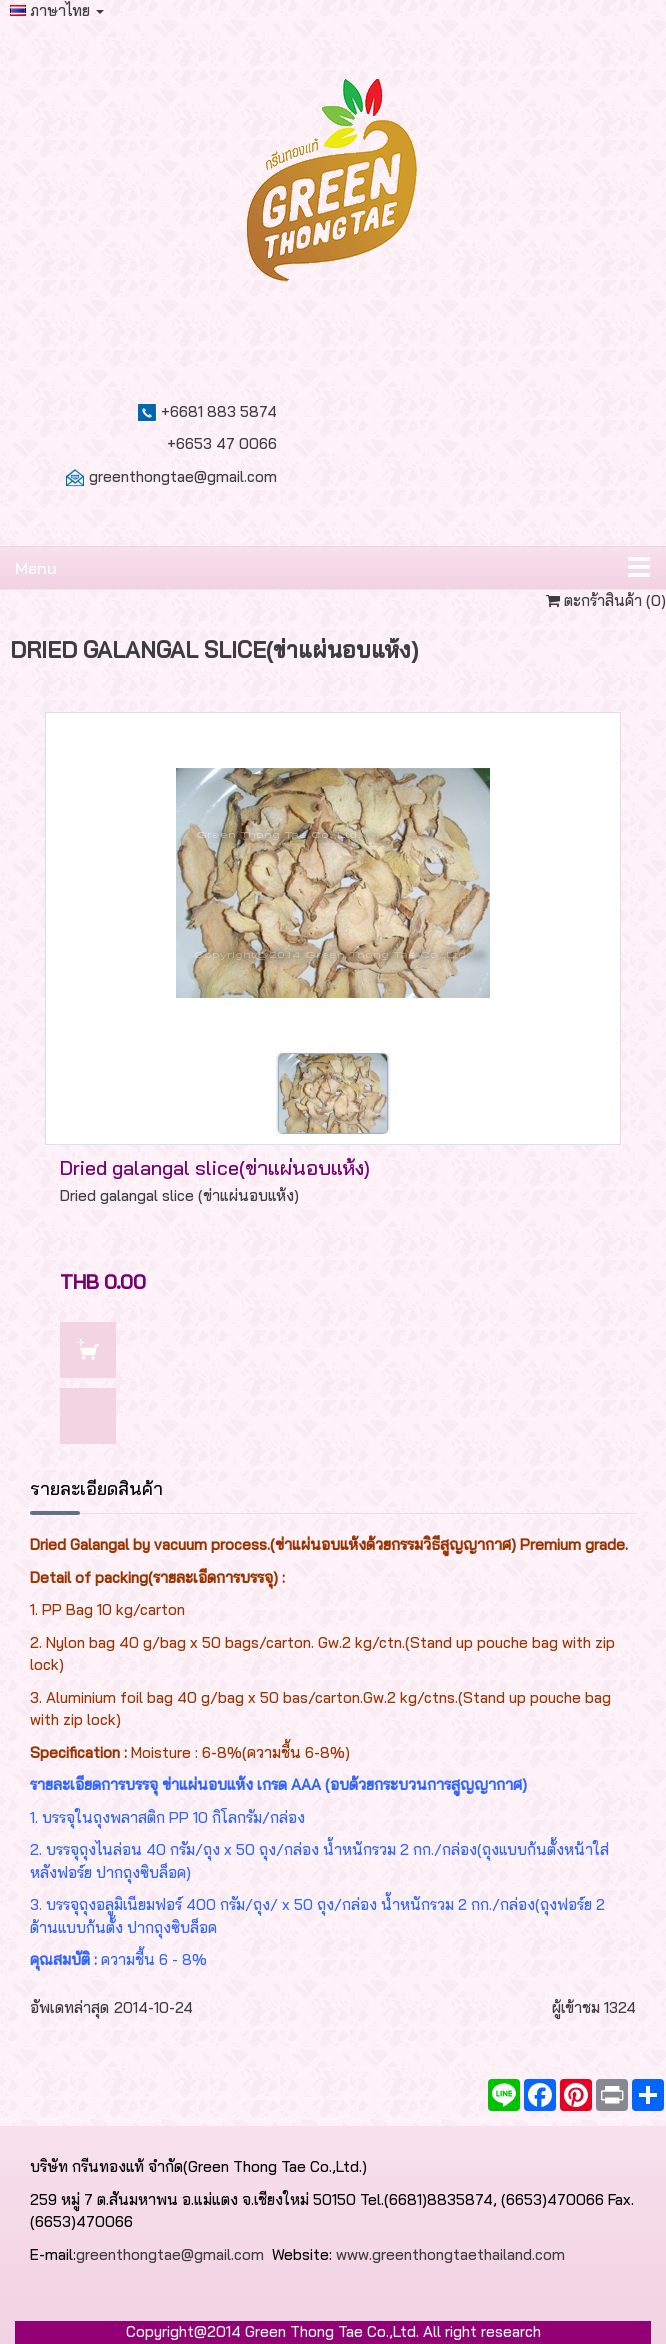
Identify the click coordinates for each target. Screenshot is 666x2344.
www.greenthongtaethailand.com (450, 2254)
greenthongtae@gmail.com (183, 476)
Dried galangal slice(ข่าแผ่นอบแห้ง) (215, 1167)
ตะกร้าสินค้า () (606, 600)
